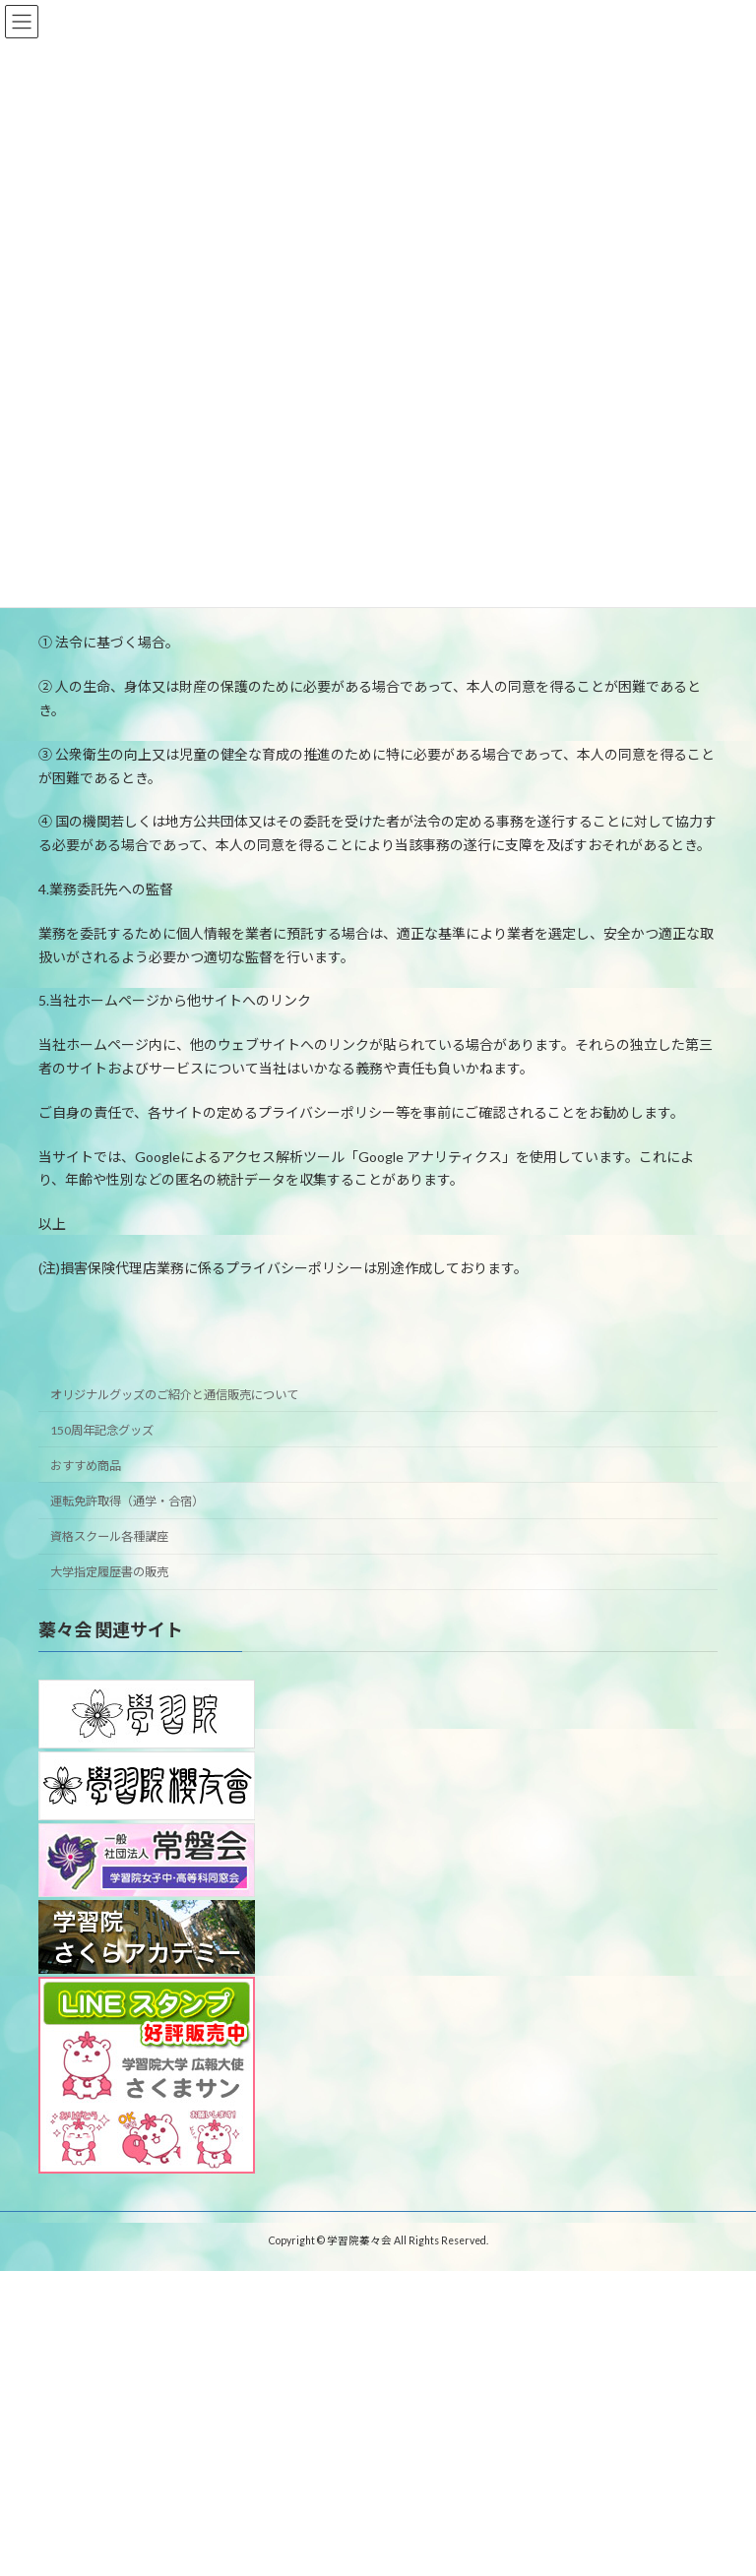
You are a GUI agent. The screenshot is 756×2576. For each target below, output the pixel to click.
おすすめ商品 (85, 1465)
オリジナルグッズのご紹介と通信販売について (174, 1393)
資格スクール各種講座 (109, 1536)
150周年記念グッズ (102, 1429)
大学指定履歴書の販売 (109, 1571)
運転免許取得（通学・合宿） (127, 1501)
